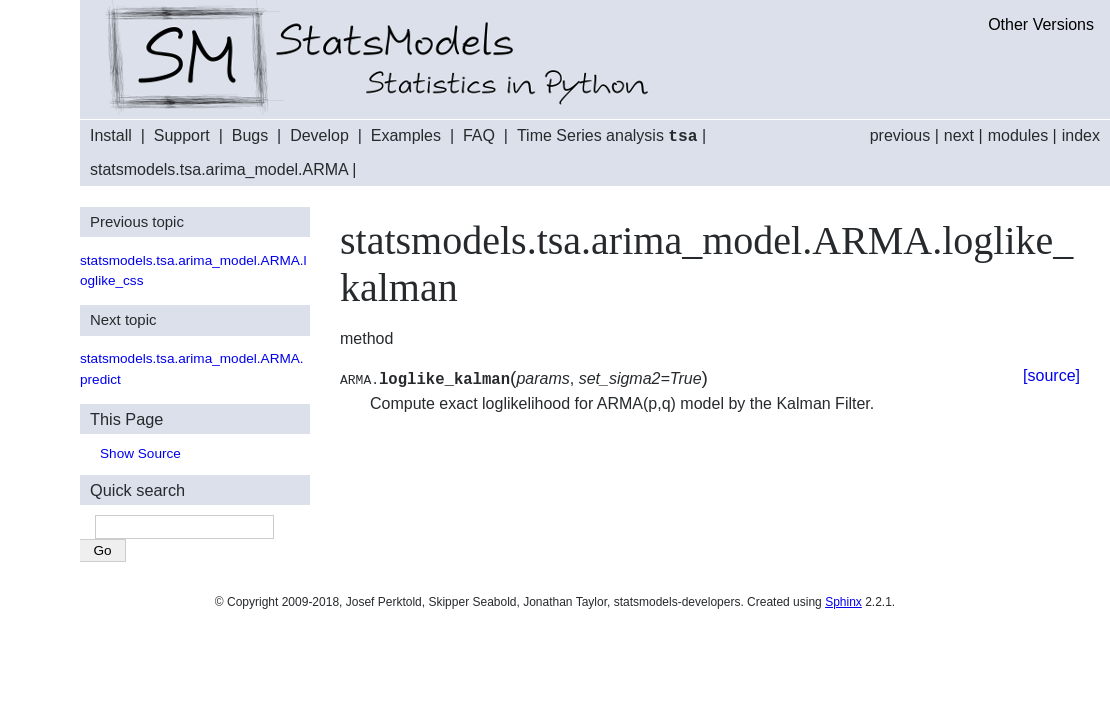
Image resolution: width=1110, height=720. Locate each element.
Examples (406, 136)
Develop (319, 136)
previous (900, 135)
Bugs (250, 136)
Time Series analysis (607, 136)
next (959, 135)
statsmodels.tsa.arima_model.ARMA (219, 168)
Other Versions (1041, 24)
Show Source (140, 452)
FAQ (479, 136)
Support (182, 136)
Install (111, 136)
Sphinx (843, 601)
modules (1018, 135)
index (1081, 135)
